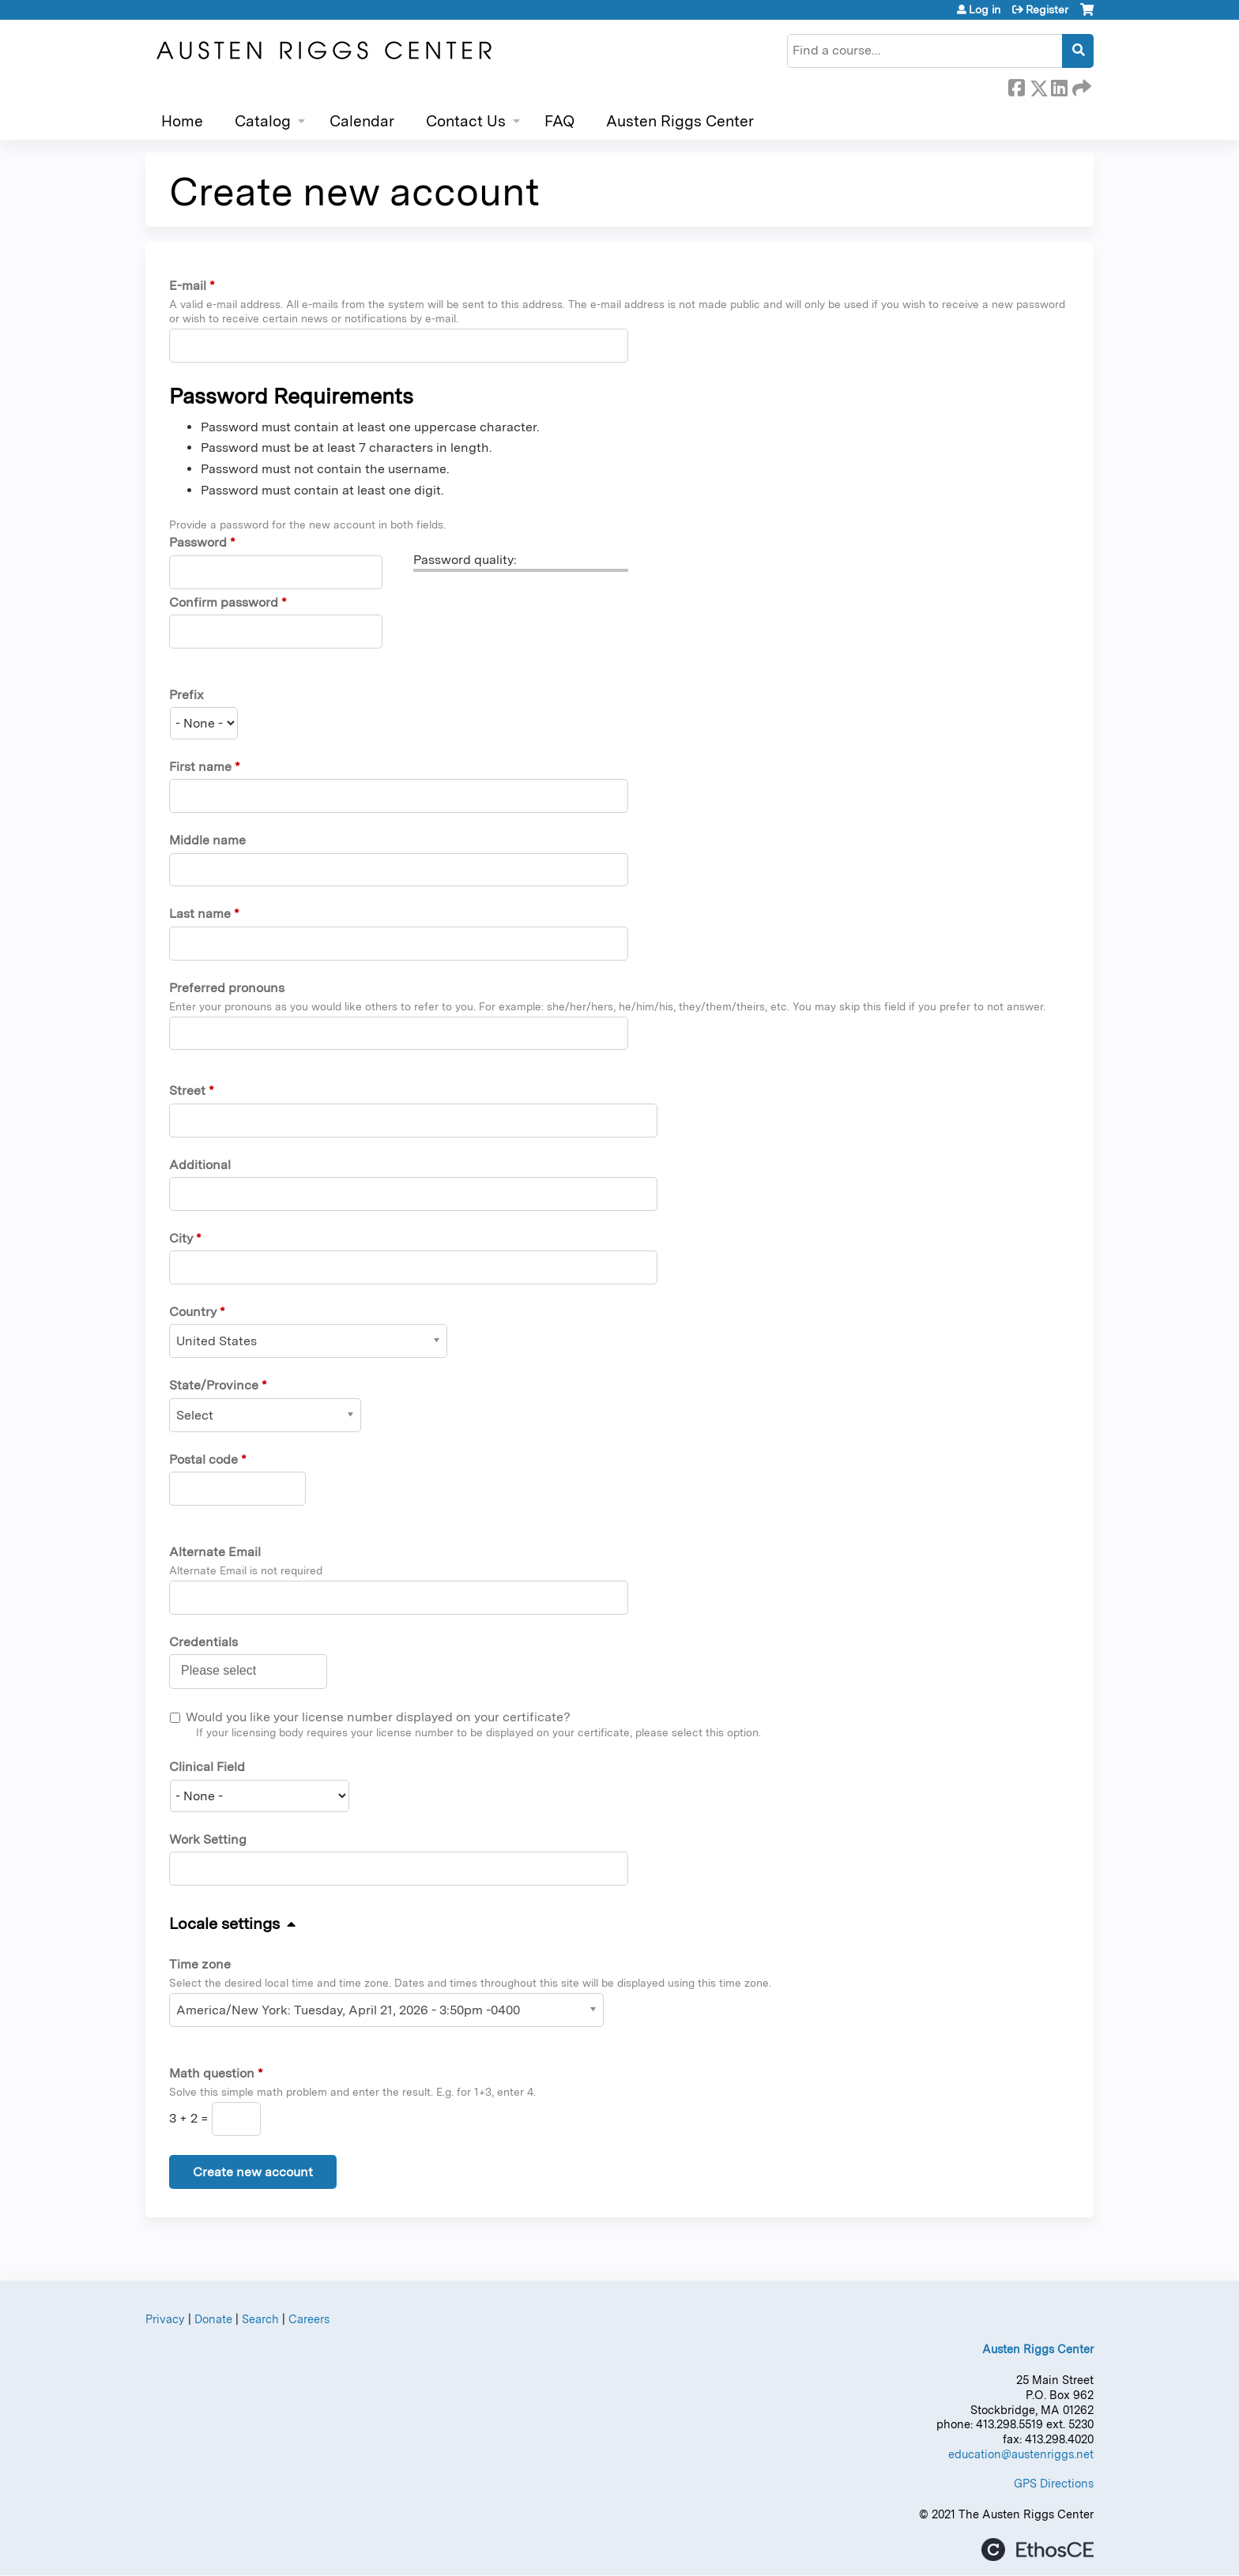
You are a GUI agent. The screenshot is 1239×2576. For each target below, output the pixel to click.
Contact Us (466, 121)
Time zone (200, 1964)
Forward (1080, 85)
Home (182, 121)
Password (198, 542)
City (181, 1238)
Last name (200, 913)
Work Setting (208, 1839)
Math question (211, 2073)
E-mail (187, 285)
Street (187, 1090)
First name (200, 766)
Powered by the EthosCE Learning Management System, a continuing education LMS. (1037, 2549)
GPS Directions (1054, 2483)
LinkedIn (1059, 85)
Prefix (186, 694)
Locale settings (224, 1923)
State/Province (213, 1385)
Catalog (263, 121)
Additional (200, 1164)
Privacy (165, 2319)
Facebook (1016, 85)
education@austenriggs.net (1021, 2454)
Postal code (203, 1459)
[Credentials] (227, 1671)
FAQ (559, 121)
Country (193, 1311)
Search (260, 2319)
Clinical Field (207, 1766)
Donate (213, 2319)
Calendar (362, 121)
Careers (309, 2319)
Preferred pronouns (226, 987)
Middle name (207, 840)
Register (1047, 9)
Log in (984, 9)
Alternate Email (215, 1551)
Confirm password (223, 602)
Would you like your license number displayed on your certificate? (378, 1716)
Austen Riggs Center (680, 121)
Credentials (203, 1641)
